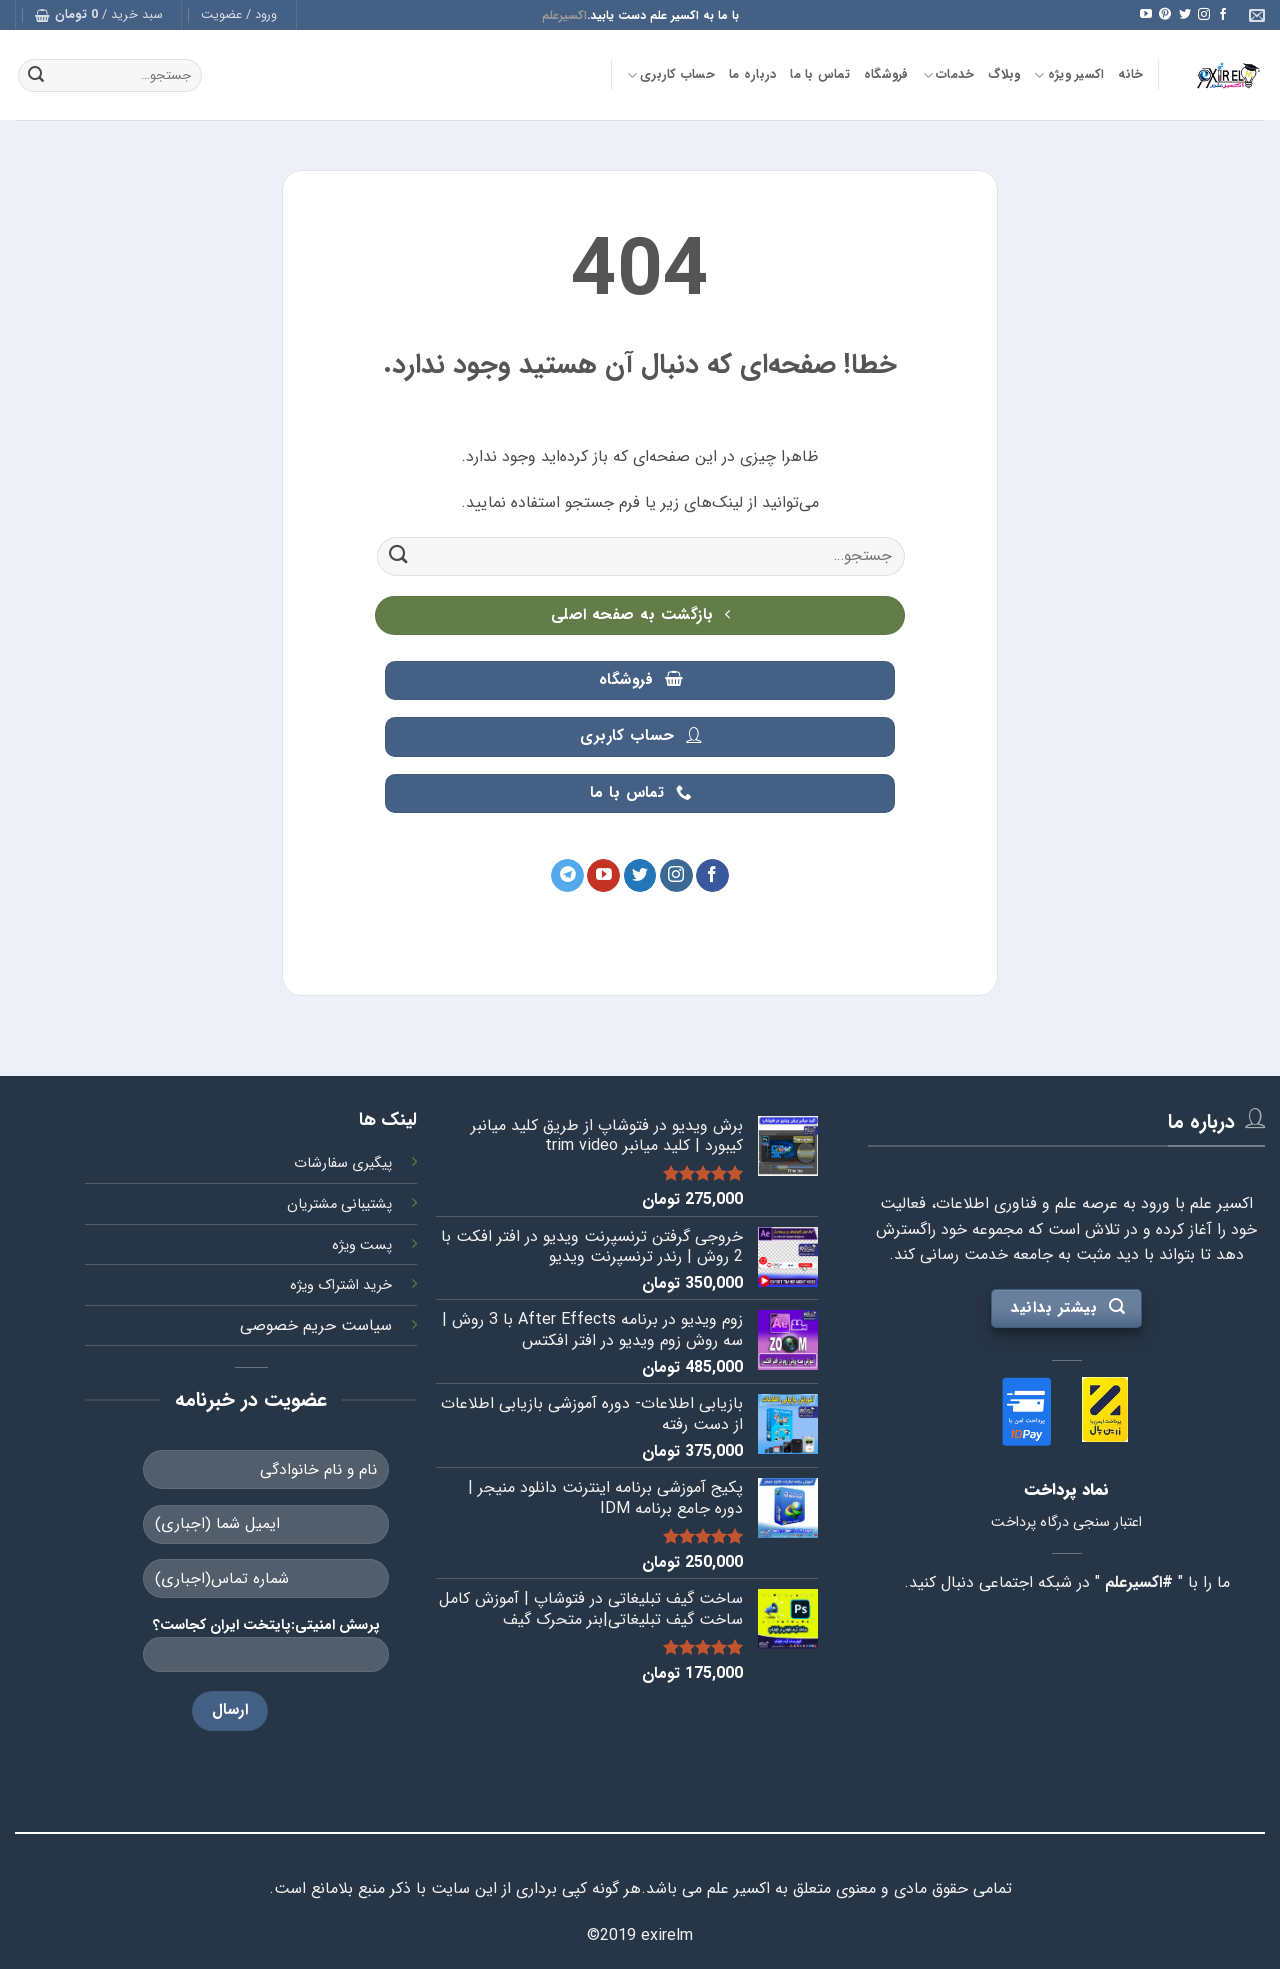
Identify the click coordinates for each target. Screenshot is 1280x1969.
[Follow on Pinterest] (1165, 15)
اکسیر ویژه (1069, 75)
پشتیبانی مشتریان (339, 1204)
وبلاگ (1004, 75)
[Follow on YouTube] (1146, 15)
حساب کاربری (671, 75)
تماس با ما (820, 75)
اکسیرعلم (564, 15)
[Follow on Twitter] (1185, 15)
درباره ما (752, 75)
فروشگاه (886, 75)
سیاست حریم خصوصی (316, 1325)
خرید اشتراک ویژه (341, 1285)
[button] (239, 15)
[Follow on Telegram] (567, 876)
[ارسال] (36, 76)
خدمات (949, 75)
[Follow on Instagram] (1204, 15)
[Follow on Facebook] (1223, 15)
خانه (1130, 75)
